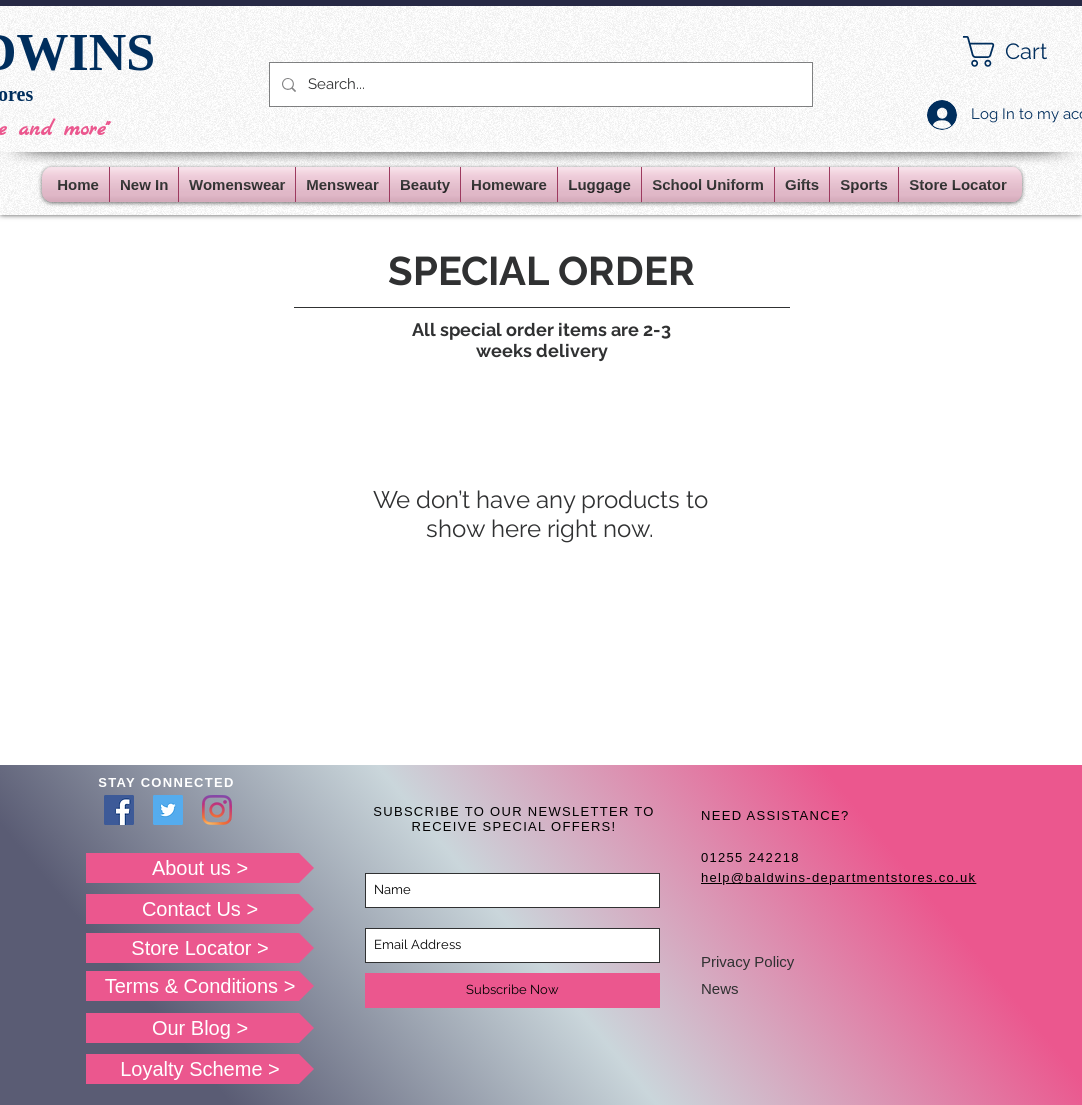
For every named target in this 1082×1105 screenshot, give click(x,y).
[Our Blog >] (200, 1028)
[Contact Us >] (200, 909)
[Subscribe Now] (512, 990)
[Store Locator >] (200, 948)
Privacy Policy (747, 961)
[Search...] (539, 84)
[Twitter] (168, 810)
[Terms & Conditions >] (200, 986)
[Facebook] (119, 810)
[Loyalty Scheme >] (200, 1069)
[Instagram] (217, 810)
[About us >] (200, 868)
